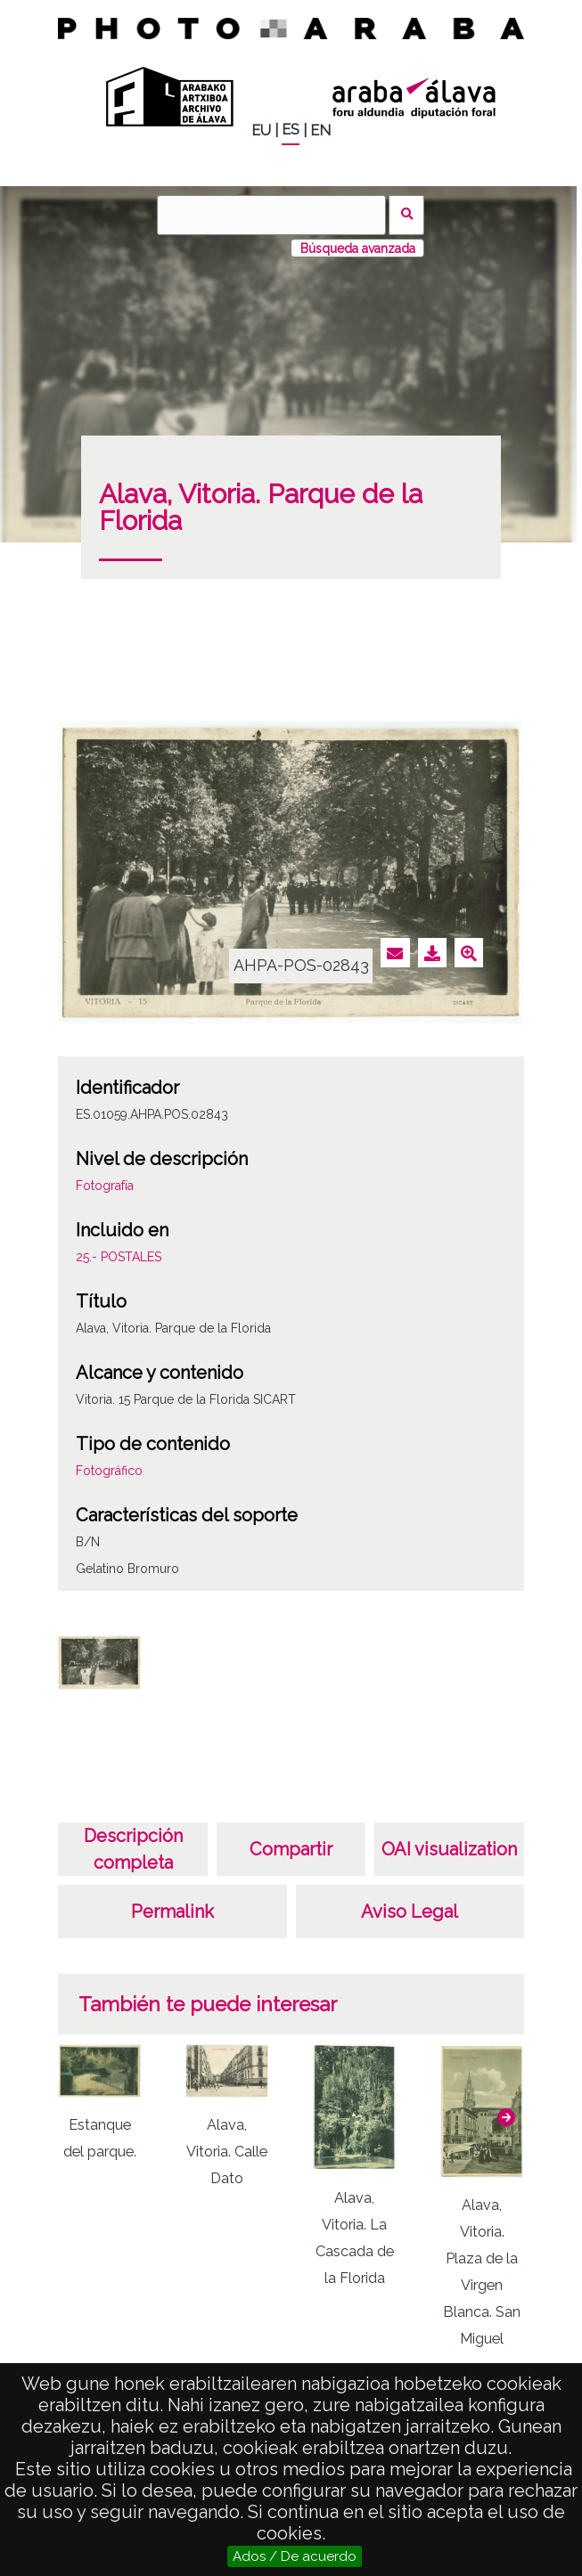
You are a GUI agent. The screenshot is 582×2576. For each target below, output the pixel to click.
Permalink (172, 1911)
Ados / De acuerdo (295, 2556)
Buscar (407, 215)
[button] (506, 2117)
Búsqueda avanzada (357, 248)
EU (261, 130)
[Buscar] (271, 215)
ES (290, 129)
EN (320, 130)
